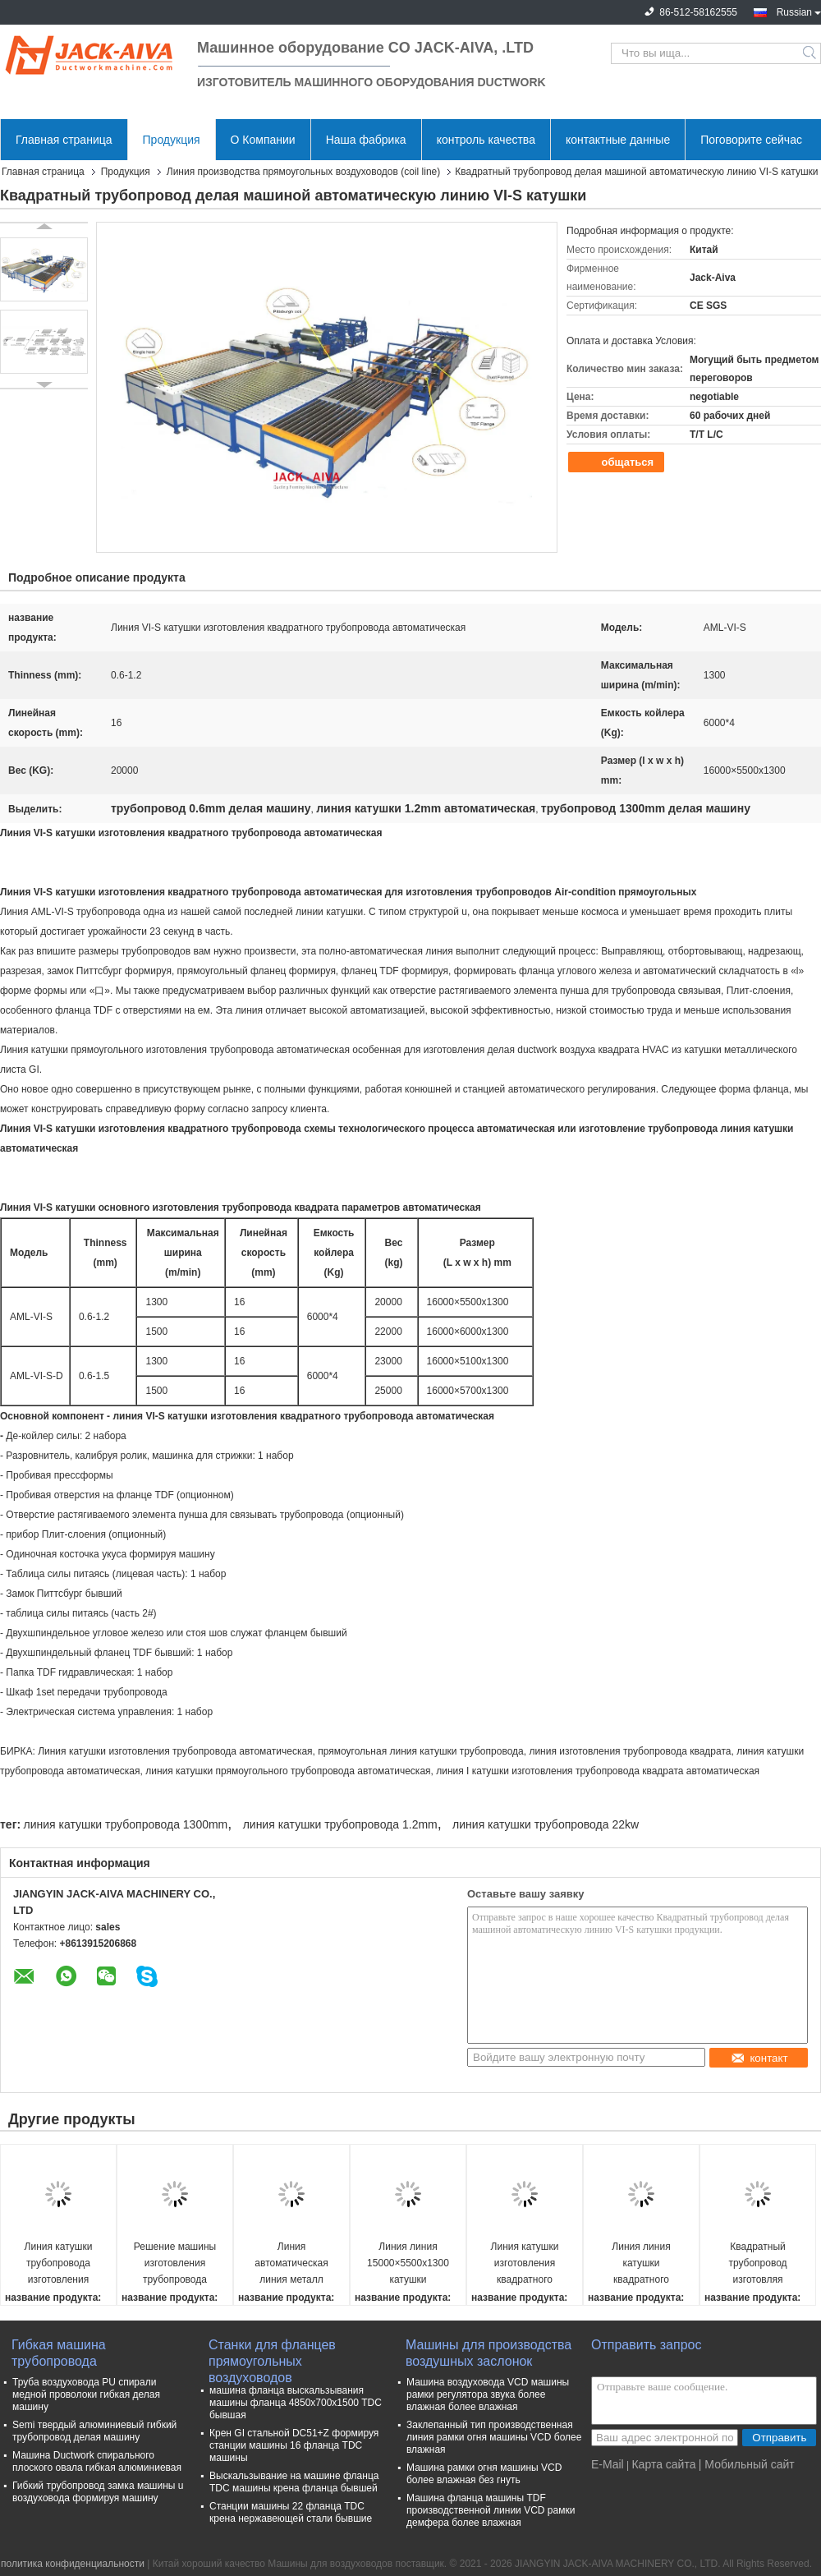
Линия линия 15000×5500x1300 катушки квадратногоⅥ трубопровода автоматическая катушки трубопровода (408, 2264)
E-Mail (607, 2464)
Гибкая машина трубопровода (58, 2353)
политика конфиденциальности (72, 2563)
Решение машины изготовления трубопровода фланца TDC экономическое (175, 2264)
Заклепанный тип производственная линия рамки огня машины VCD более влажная (493, 2437)
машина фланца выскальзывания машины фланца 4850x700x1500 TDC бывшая (295, 2403)
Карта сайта (663, 2464)
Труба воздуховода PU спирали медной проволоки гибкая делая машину (86, 2394)
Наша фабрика (366, 139)
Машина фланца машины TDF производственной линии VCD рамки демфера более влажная (490, 2510)
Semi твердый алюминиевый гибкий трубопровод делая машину (94, 2431)
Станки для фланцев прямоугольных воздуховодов (272, 2354)
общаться (618, 462)
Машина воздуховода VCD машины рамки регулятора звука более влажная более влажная (487, 2394)
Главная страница (64, 139)
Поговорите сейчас (751, 139)
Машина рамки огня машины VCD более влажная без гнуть (484, 2474)
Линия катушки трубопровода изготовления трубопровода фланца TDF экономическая (58, 2264)
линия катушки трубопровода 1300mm (125, 1824)
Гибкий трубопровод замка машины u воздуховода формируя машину (97, 2492)
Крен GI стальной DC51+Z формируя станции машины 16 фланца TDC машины (293, 2445)
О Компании (263, 139)
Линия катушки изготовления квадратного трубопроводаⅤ (524, 2264)
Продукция (171, 139)
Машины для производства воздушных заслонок (488, 2353)
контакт (759, 2058)
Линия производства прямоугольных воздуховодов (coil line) (303, 171)
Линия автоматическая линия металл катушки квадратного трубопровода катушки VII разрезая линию (291, 2264)
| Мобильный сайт (747, 2464)
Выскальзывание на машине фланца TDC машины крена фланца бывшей (293, 2482)
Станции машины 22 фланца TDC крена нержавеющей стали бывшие (290, 2512)
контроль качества (486, 139)
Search (810, 53)
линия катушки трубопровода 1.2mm (340, 1824)
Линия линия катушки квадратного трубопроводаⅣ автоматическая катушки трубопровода (640, 2264)
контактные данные (618, 139)
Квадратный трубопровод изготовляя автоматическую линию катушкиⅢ (758, 2264)
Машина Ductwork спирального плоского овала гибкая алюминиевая (96, 2461)
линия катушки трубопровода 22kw (545, 1824)
